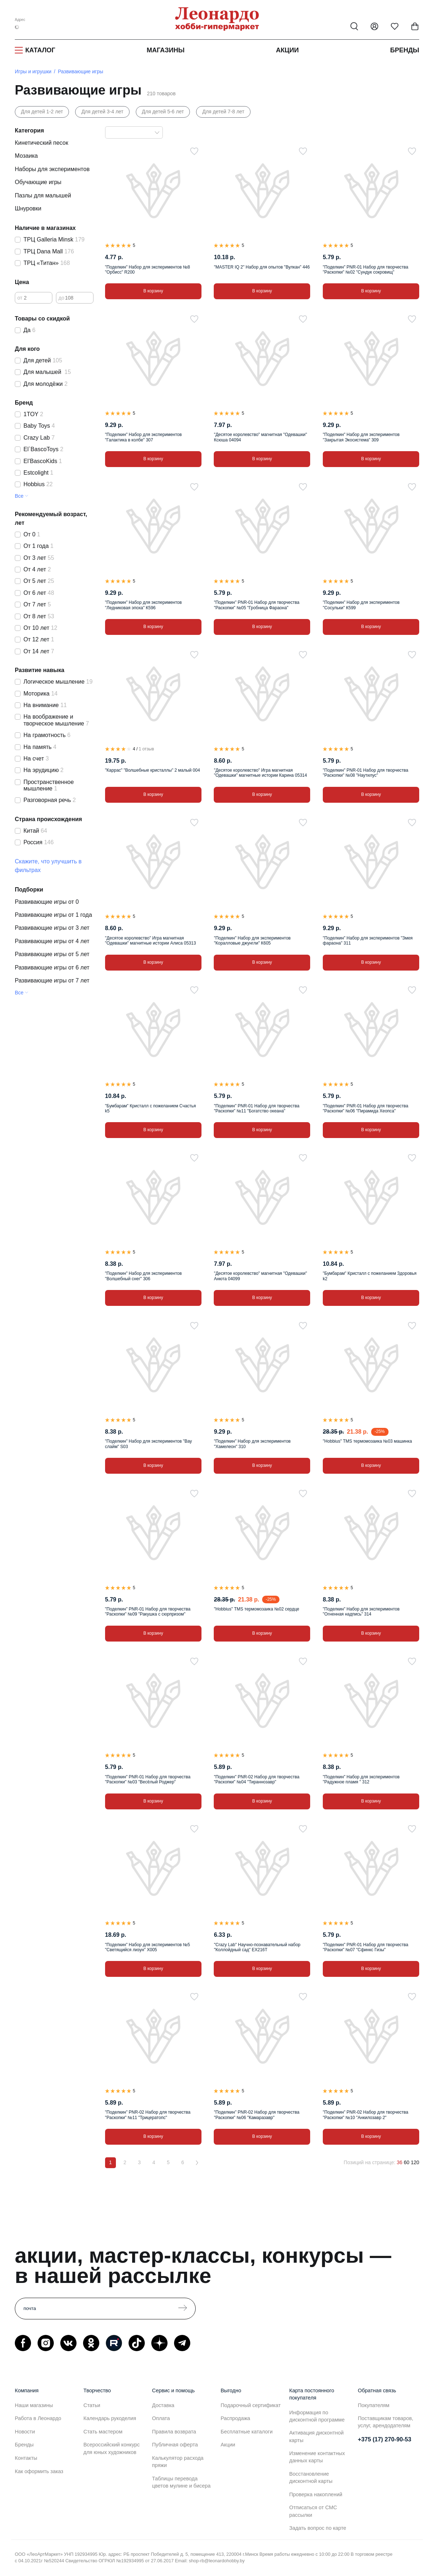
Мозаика (26, 156)
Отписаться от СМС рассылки (313, 2511)
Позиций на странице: (369, 2162)
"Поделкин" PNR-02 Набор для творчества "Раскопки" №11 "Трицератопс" (148, 2115)
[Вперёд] (197, 2162)
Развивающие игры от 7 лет (52, 980)
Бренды (404, 50)
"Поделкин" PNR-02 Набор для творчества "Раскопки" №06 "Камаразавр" (256, 2115)
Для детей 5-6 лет (163, 111)
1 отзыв (146, 749)
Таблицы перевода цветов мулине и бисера (181, 2482)
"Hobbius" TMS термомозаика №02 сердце (256, 1609)
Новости (25, 2432)
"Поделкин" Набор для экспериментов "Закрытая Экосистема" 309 (361, 437)
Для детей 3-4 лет (102, 111)
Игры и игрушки (33, 71)
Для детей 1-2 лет (42, 111)
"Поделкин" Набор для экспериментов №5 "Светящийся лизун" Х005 (147, 1947)
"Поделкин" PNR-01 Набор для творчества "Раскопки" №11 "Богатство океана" (256, 1108)
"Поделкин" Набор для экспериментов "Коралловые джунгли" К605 (252, 941)
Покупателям (374, 2405)
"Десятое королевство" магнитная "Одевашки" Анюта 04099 (260, 1276)
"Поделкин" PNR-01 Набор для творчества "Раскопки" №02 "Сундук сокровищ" (365, 270)
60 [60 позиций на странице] (406, 2162)
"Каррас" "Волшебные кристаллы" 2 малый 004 (152, 770)
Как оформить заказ (39, 2471)
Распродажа (235, 2418)
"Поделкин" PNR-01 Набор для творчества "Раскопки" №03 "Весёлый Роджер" (148, 1779)
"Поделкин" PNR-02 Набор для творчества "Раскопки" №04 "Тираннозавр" (256, 1779)
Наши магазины (34, 2405)
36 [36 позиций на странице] (400, 2162)
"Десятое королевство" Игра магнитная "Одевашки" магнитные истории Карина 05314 (260, 773)
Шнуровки (28, 208)
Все (19, 496)
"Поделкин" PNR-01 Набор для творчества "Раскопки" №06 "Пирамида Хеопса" (365, 1108)
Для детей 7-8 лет (223, 111)
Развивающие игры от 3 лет (52, 928)
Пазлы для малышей (43, 195)
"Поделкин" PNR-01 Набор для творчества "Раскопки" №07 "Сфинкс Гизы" (365, 1947)
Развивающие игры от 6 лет (52, 967)
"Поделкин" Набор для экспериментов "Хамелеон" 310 (252, 1444)
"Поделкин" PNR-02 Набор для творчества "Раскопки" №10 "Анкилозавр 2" (365, 2115)
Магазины (166, 50)
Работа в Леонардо (38, 2418)
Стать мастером (102, 2432)
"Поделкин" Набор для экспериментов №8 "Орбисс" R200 (147, 270)
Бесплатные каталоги (247, 2432)
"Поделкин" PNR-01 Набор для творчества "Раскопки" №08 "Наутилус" (365, 773)
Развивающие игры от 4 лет (52, 941)
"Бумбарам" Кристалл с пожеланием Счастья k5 (150, 1108)
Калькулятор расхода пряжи (178, 2461)
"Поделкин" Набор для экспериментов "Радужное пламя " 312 (361, 1779)
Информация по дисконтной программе (316, 2416)
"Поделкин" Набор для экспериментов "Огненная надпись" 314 (361, 1612)
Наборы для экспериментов (52, 169)
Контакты (26, 2458)
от (19, 297)
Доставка (163, 2405)
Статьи (91, 2405)
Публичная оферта (175, 2445)
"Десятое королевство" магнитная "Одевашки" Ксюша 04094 (260, 437)
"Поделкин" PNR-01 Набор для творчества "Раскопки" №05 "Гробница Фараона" (256, 605)
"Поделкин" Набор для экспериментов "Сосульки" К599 (361, 605)
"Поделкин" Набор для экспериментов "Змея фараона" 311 (368, 941)
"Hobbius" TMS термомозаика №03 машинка (367, 1441)
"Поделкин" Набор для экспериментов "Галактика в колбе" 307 (143, 437)
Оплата (161, 2418)
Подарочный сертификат (251, 2405)
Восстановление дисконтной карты (311, 2477)
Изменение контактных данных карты (317, 2456)
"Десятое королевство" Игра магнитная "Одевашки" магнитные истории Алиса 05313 (150, 941)
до (61, 297)
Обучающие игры (38, 182)
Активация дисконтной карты (316, 2436)
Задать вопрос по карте (317, 2528)
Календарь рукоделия (109, 2418)
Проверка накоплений (315, 2494)
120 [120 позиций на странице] (415, 2162)
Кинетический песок (41, 143)
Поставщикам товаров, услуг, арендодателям (385, 2421)
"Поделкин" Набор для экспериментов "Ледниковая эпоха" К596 (143, 605)
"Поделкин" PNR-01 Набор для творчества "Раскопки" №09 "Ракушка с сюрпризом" (148, 1612)
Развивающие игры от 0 (47, 902)
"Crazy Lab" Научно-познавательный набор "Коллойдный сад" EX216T (257, 1947)
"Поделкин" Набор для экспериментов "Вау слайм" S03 (148, 1444)
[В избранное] (194, 151)
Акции (287, 50)
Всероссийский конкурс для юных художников (111, 2448)
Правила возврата (174, 2432)
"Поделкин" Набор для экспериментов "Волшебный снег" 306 (143, 1276)
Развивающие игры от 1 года (53, 915)
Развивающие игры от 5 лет (52, 954)
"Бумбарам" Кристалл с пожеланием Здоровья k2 (369, 1276)
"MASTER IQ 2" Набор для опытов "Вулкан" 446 (261, 267)
